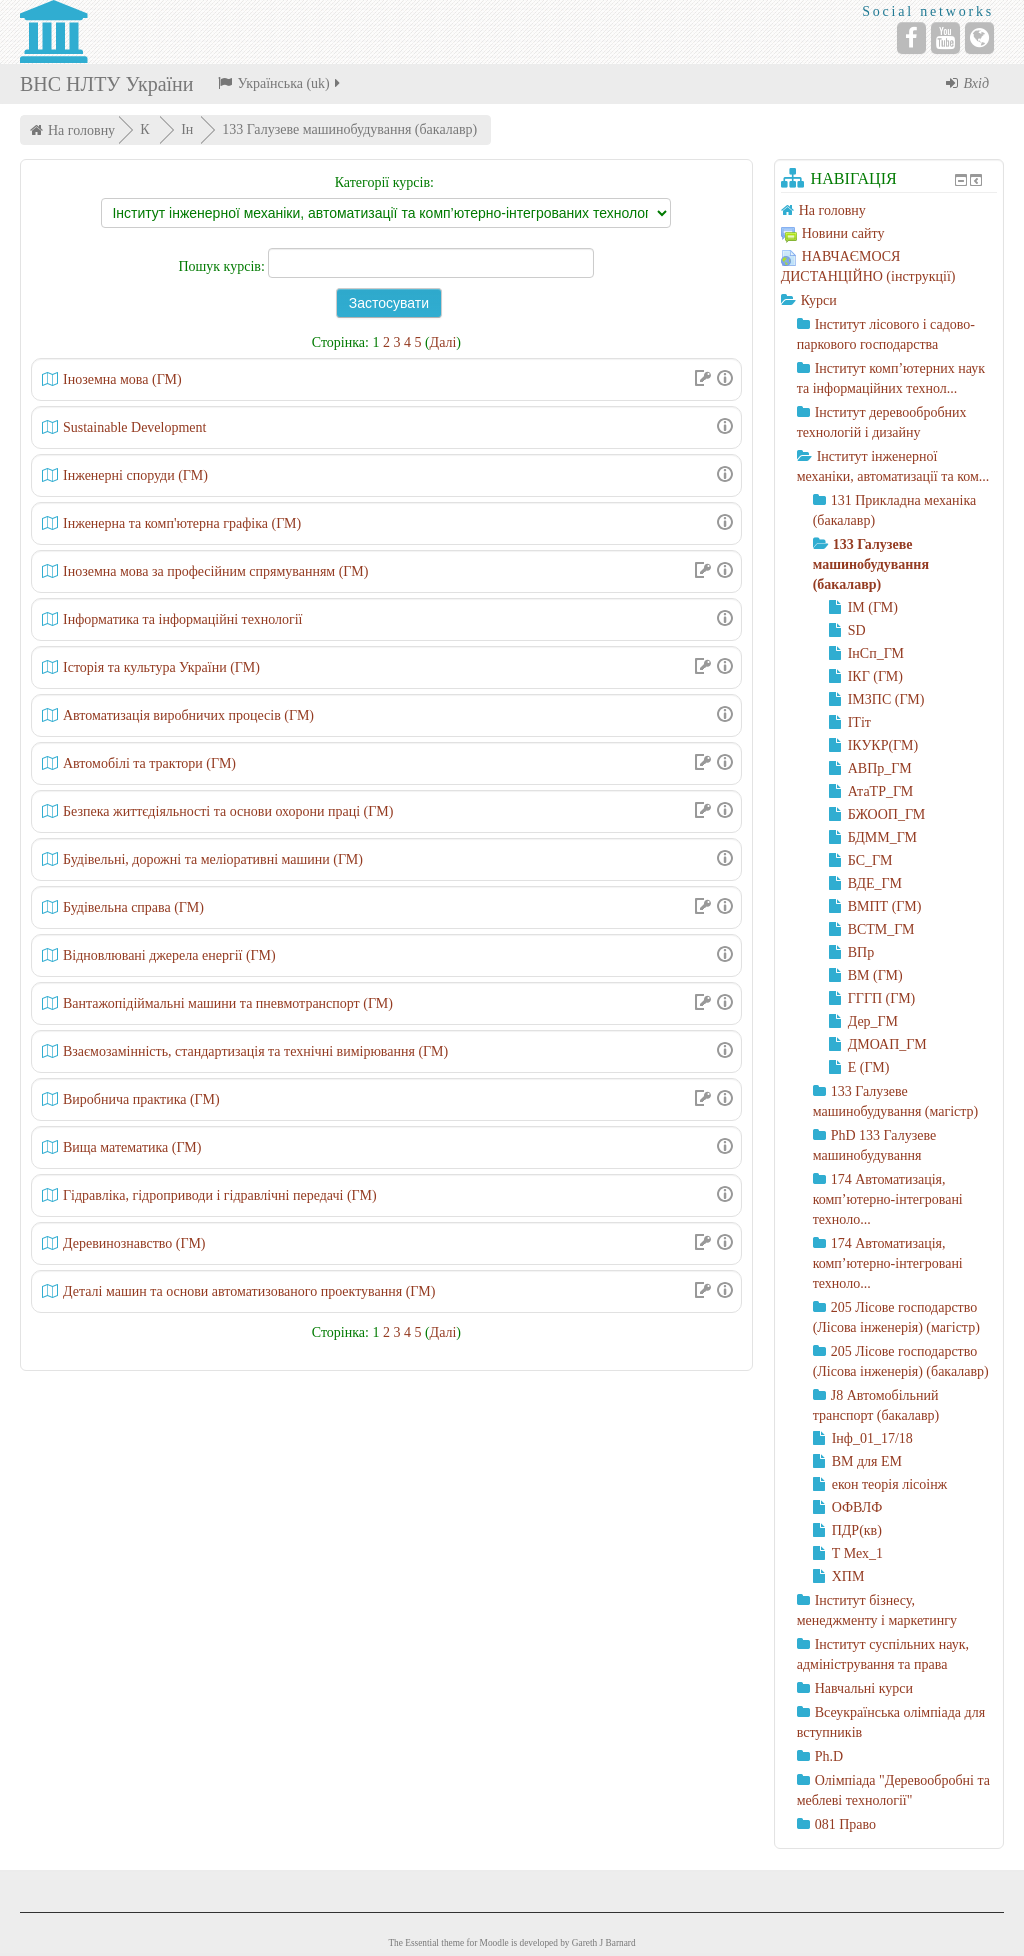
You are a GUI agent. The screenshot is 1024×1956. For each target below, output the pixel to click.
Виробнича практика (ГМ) (141, 1099)
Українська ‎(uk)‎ (280, 83)
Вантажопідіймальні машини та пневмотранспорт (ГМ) (228, 1003)
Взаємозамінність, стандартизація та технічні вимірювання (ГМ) (255, 1051)
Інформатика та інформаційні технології (182, 619)
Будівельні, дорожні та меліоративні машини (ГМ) (213, 859)
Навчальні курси (864, 1688)
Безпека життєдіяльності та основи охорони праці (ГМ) (228, 811)
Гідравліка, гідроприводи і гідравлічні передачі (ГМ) (220, 1195)
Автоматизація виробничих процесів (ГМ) (188, 715)
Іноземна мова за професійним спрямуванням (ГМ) (215, 571)
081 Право (845, 1824)
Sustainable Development (134, 427)
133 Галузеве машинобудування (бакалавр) (349, 129)
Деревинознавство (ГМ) (134, 1243)
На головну (81, 130)
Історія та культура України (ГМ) (161, 667)
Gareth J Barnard (604, 1943)
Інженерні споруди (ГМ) (135, 475)
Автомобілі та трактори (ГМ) (149, 763)
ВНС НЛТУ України (106, 84)
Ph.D (829, 1756)
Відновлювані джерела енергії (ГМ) (169, 955)
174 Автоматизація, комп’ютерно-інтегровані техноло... (888, 1199)
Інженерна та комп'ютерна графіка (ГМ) (182, 523)
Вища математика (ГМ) (132, 1147)
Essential (422, 1943)
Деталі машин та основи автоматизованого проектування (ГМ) (249, 1291)
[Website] (979, 38)
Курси (819, 300)
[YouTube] (945, 38)
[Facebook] (911, 38)
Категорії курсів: (384, 182)
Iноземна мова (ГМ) (122, 379)
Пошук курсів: (223, 266)
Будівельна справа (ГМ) (133, 907)
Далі (443, 342)
